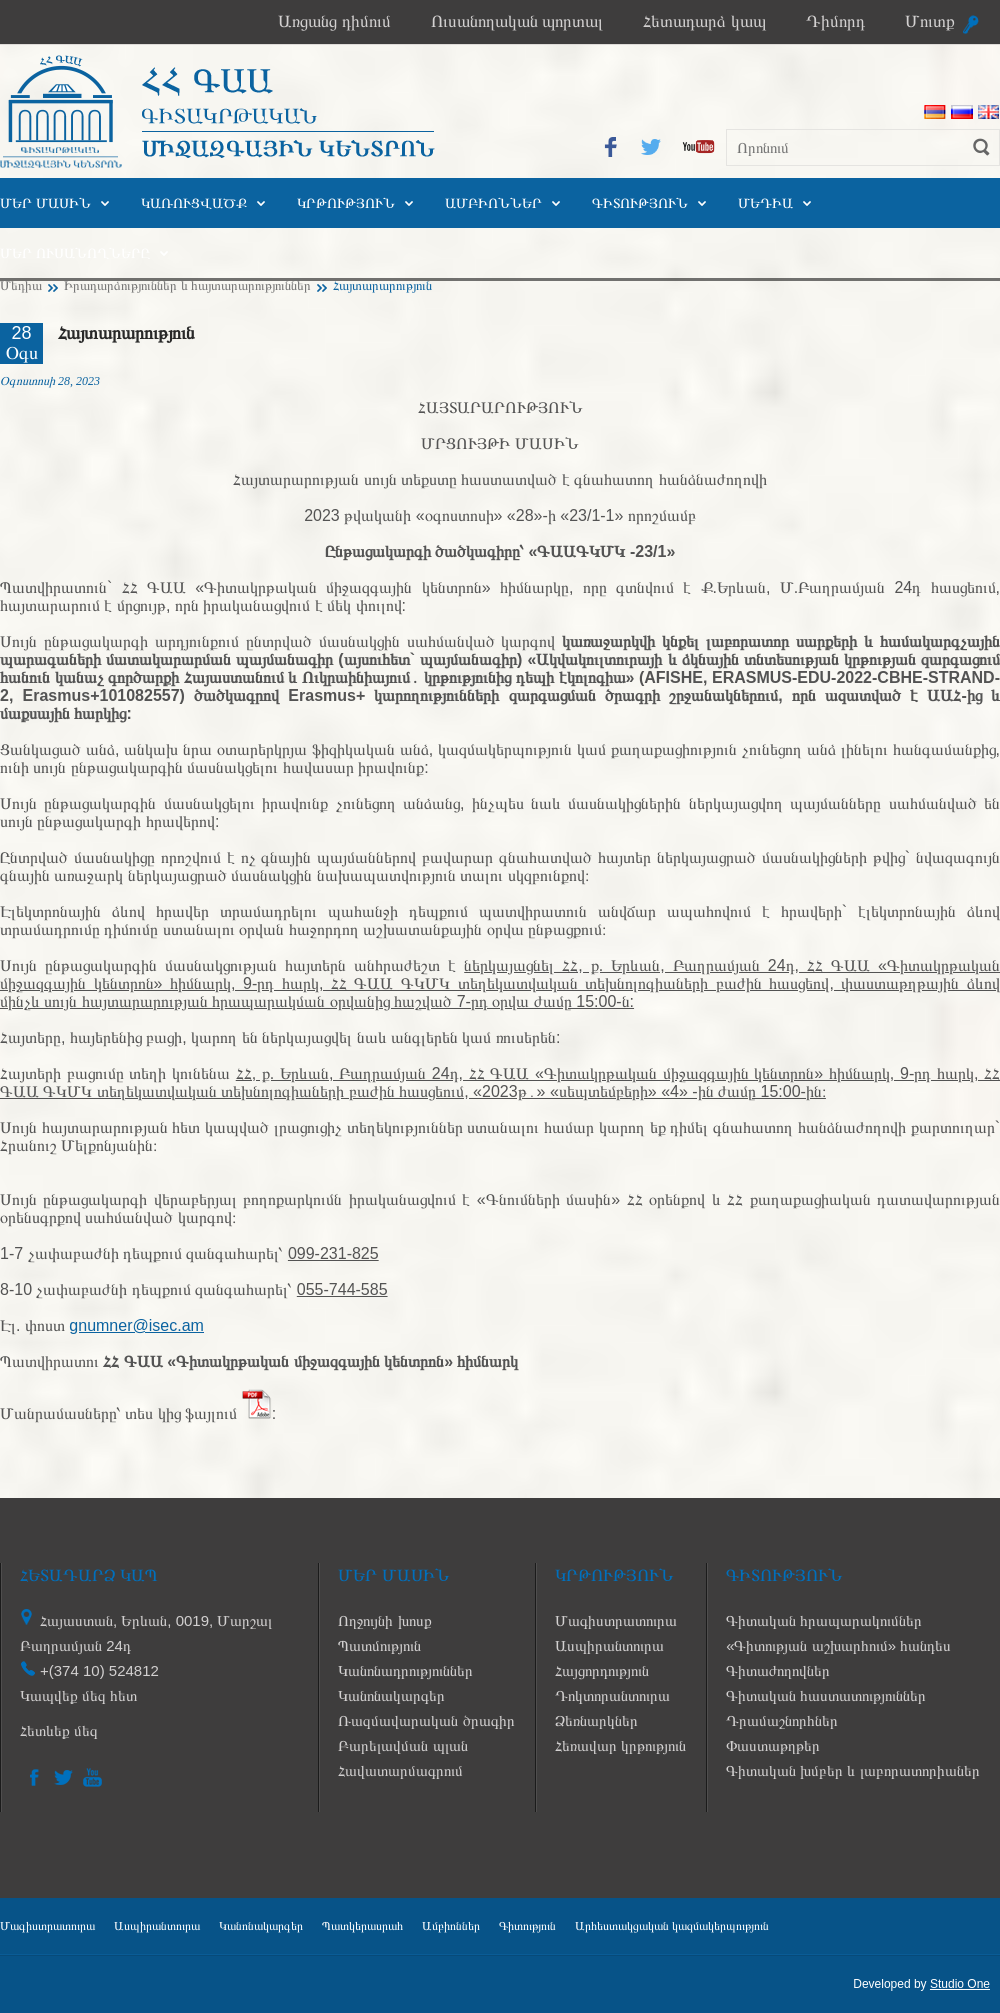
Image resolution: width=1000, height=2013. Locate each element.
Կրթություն (346, 203)
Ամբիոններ (493, 203)
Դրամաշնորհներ (782, 1720)
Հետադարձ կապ (704, 21)
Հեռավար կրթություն (620, 1745)
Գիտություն (640, 203)
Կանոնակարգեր (391, 1695)
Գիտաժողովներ (778, 1670)
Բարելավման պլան (402, 1745)
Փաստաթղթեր (773, 1745)
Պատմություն (379, 1645)
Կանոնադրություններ (405, 1670)
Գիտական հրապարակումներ (824, 1620)
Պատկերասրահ (362, 1926)
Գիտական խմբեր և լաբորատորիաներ (853, 1770)
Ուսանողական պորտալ (517, 21)
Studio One (960, 1984)
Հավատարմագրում (400, 1770)
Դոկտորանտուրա (612, 1695)
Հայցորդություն (602, 1670)
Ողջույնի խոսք (384, 1620)
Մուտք (930, 21)
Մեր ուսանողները (75, 253)
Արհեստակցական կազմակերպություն (672, 1926)
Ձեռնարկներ (596, 1720)
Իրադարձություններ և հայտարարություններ (187, 285)
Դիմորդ (835, 21)
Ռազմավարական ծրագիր (426, 1720)
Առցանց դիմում (334, 21)
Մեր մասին (45, 203)
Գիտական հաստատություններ (826, 1695)
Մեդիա (765, 203)
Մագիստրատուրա (616, 1620)
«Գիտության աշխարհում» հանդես (838, 1645)
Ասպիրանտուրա (609, 1645)
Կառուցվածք (194, 203)
